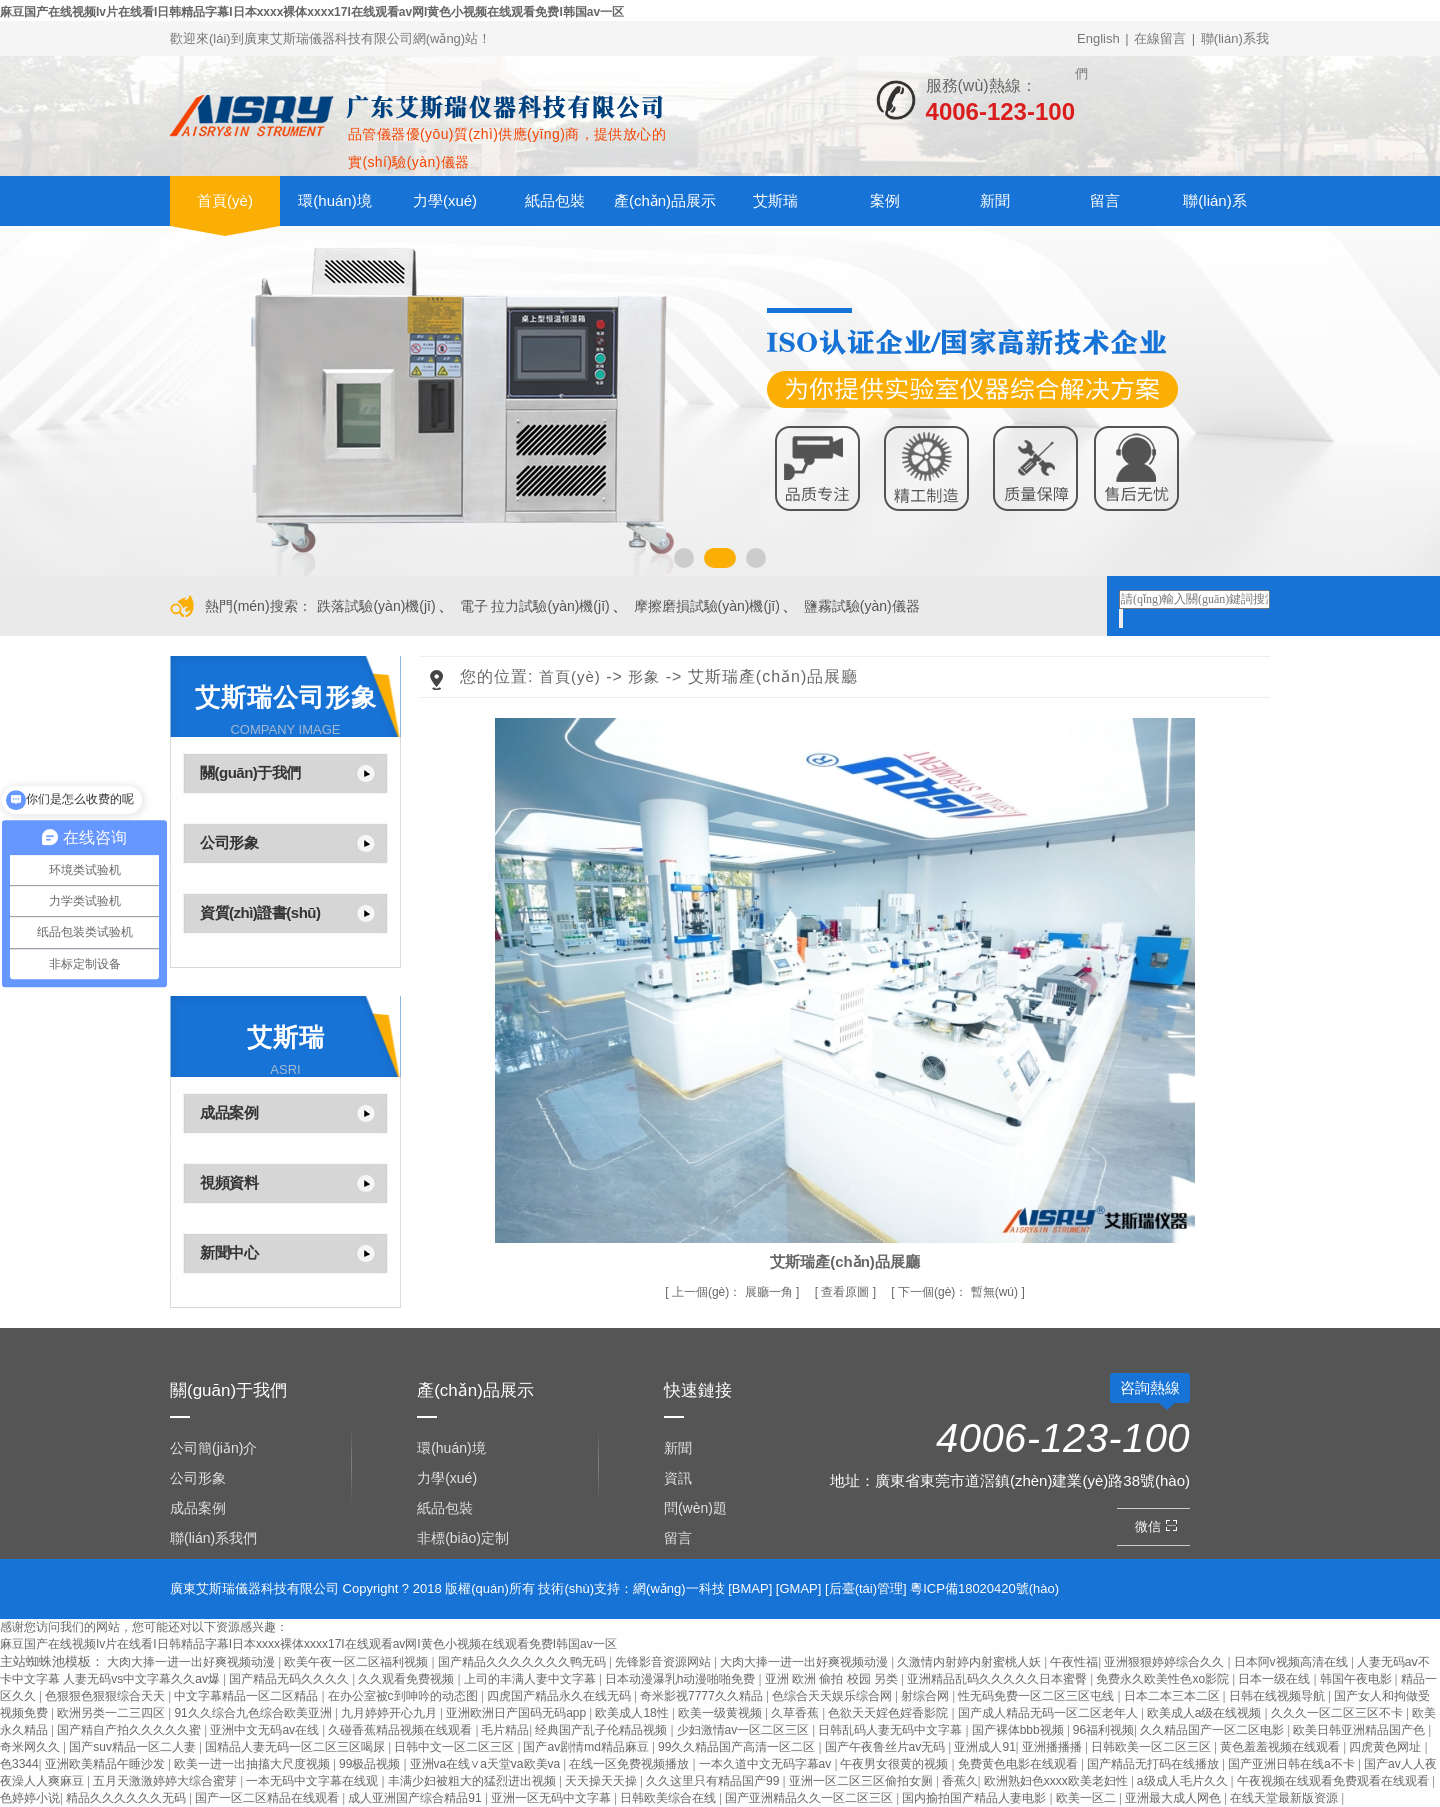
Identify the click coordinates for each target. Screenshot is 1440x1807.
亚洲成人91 (984, 1747)
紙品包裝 (555, 200)
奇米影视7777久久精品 (703, 1696)
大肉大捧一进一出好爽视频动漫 (192, 1662)
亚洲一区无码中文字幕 (552, 1798)
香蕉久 (960, 1781)
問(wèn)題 (695, 1508)
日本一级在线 (1275, 1679)
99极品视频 (371, 1764)
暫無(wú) (959, 1292)
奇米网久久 (31, 1747)
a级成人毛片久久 (1184, 1781)
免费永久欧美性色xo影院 (1164, 1679)
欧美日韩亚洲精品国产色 (1360, 1730)
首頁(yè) (225, 200)
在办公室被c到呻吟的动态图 (404, 1696)
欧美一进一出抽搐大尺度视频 (253, 1764)
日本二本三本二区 (1173, 1696)
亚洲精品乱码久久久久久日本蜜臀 (998, 1679)
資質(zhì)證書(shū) (260, 912)
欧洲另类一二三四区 (112, 1713)
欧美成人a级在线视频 (1206, 1713)
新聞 (995, 200)
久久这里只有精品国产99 (714, 1781)
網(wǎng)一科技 (679, 1588)
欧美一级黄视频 (721, 1713)
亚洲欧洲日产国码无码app (517, 1713)
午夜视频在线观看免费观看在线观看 (1334, 1781)
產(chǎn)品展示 (665, 200)
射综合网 (926, 1696)
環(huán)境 (334, 200)
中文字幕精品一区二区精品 (247, 1696)
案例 (885, 200)
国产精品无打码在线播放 (1154, 1764)
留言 (1105, 200)
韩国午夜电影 (1357, 1679)
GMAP (798, 1588)
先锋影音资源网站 (664, 1662)
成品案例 (229, 1112)
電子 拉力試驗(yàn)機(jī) (535, 606)
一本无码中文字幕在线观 (313, 1781)
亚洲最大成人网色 (1174, 1798)
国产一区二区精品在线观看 (268, 1798)
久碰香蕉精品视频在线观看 (401, 1730)
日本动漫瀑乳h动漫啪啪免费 (682, 1679)
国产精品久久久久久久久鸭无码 (523, 1662)
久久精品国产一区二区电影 (1213, 1730)
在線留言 (1160, 38)
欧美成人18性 (633, 1713)
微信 (1158, 1526)
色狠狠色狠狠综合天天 (106, 1696)
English (1098, 38)
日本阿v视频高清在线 (1292, 1662)
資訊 (678, 1478)
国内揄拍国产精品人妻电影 (975, 1798)
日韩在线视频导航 (1278, 1696)
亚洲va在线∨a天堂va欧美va (487, 1764)
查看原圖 (846, 1292)
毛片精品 (505, 1730)
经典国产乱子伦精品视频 (602, 1730)
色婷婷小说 (30, 1798)
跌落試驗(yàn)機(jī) (376, 606)
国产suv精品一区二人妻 (134, 1747)
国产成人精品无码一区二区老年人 (1049, 1713)
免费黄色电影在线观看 (1019, 1764)
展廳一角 (734, 1292)
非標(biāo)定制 (463, 1538)
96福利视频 (1103, 1730)
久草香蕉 (796, 1713)
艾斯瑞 (775, 200)
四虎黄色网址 (1386, 1747)
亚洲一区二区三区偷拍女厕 (862, 1781)
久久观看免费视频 (407, 1679)
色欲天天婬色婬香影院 (889, 1713)
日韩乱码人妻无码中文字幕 (891, 1730)
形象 (644, 676)
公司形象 (229, 842)
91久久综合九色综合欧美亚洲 (254, 1713)
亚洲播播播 (1053, 1747)
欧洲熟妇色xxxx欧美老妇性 (1057, 1781)
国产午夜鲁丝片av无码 (887, 1747)
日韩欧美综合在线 (669, 1798)
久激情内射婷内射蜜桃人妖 (970, 1662)
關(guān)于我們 (250, 772)
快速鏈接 (698, 1390)
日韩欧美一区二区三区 (1152, 1747)
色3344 (19, 1764)
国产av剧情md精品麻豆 (587, 1747)
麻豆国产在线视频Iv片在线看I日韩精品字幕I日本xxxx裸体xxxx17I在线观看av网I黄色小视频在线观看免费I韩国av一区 (312, 12)
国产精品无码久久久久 (290, 1679)
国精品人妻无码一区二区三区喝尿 (296, 1747)
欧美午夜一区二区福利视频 (357, 1662)
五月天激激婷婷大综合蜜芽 (166, 1781)
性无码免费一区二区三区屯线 (1037, 1696)
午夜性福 (1074, 1662)
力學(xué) (445, 200)
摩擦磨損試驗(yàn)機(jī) (707, 606)
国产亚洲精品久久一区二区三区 (810, 1798)
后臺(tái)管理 (866, 1588)
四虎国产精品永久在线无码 (560, 1696)
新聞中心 (229, 1252)
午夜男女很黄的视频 (895, 1764)
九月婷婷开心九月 (390, 1713)
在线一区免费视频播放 (630, 1764)
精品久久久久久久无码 (127, 1798)
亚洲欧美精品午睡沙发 (106, 1764)
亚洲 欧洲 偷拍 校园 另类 (833, 1679)
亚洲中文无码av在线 (266, 1730)
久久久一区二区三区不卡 (1338, 1713)
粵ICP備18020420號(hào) (984, 1588)
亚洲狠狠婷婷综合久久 (1165, 1662)
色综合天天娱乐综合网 (833, 1696)
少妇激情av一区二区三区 (745, 1730)
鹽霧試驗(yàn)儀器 (862, 606)
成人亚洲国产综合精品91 (416, 1798)
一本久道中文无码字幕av (767, 1764)
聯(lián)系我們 (213, 1538)
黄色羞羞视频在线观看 (1281, 1747)
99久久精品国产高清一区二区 (738, 1747)
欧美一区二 (1087, 1798)
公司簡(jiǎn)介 (213, 1448)
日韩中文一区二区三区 (455, 1747)
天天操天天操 (602, 1781)
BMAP (750, 1588)
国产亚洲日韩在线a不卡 (1293, 1764)
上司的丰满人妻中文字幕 (531, 1679)
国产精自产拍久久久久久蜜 (130, 1730)
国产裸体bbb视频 (1019, 1730)
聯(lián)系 (1214, 200)
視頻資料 (229, 1182)
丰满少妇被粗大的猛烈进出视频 (473, 1781)
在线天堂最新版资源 (1285, 1798)
